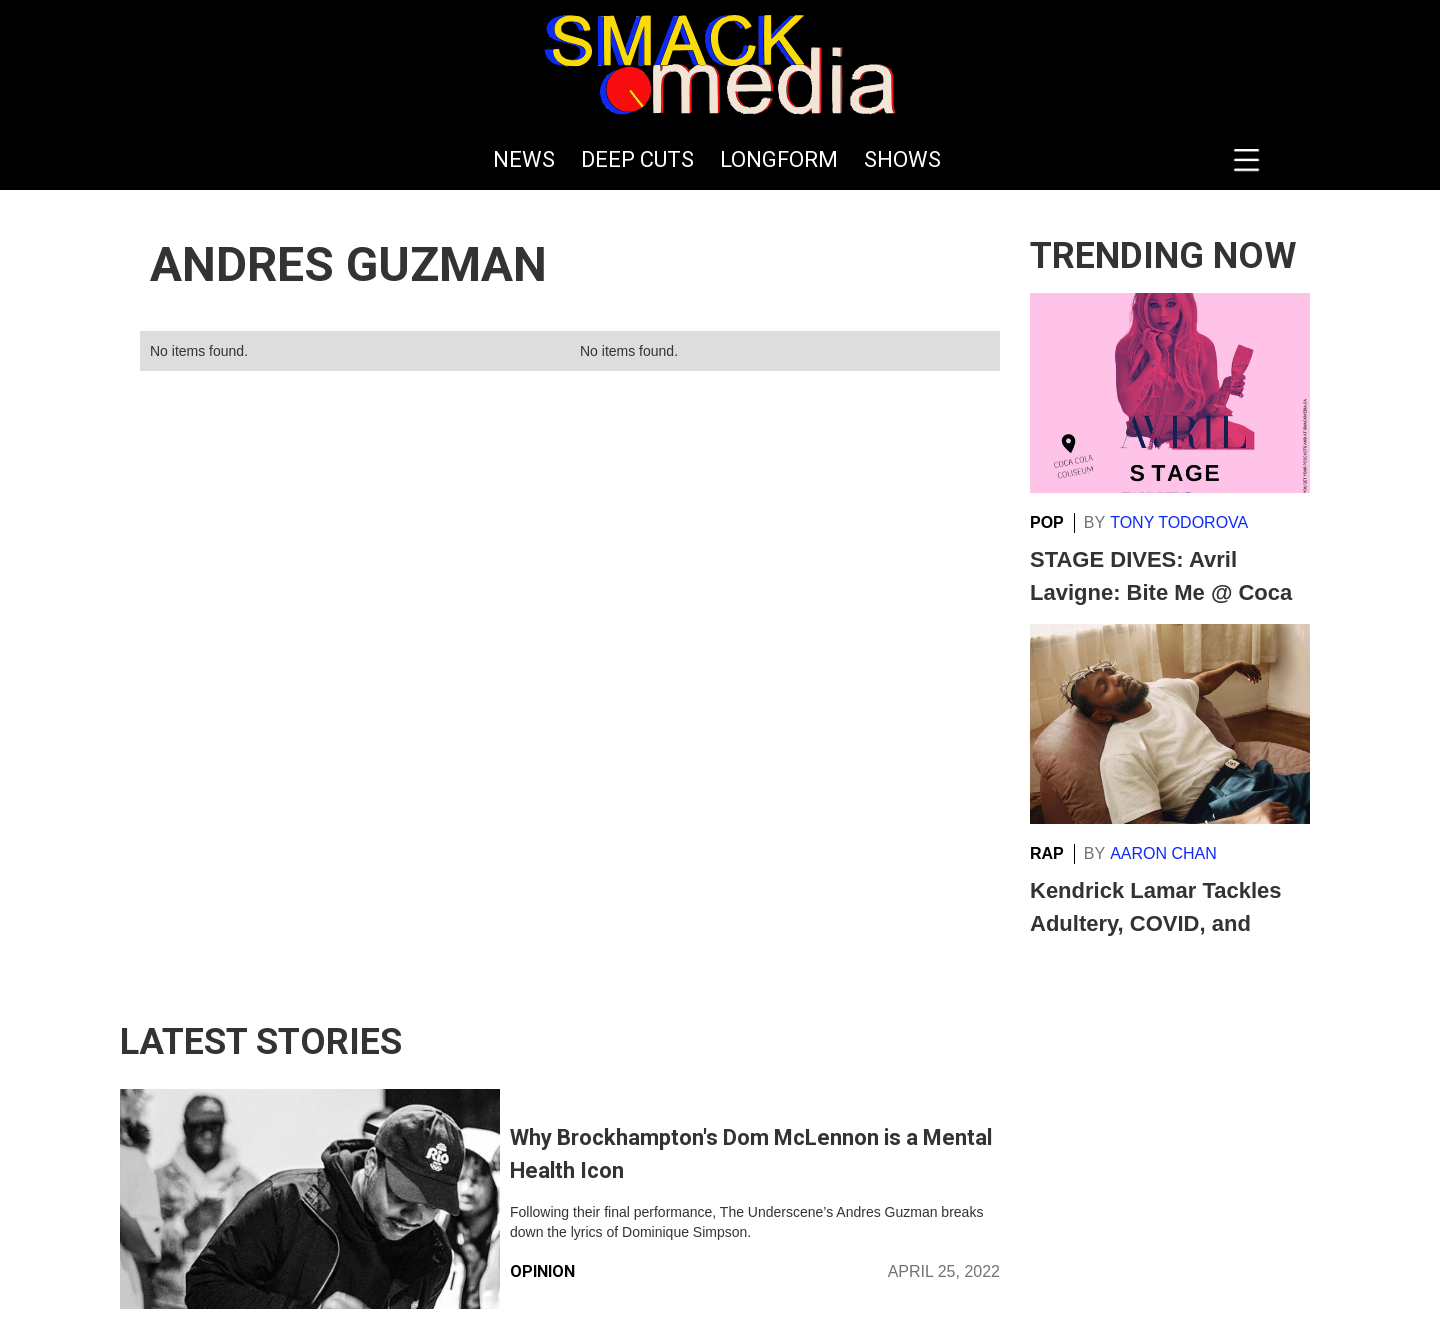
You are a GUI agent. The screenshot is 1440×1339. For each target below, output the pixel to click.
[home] (720, 65)
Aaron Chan (1163, 853)
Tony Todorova (1179, 522)
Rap (1047, 853)
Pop (1047, 522)
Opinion (542, 1271)
